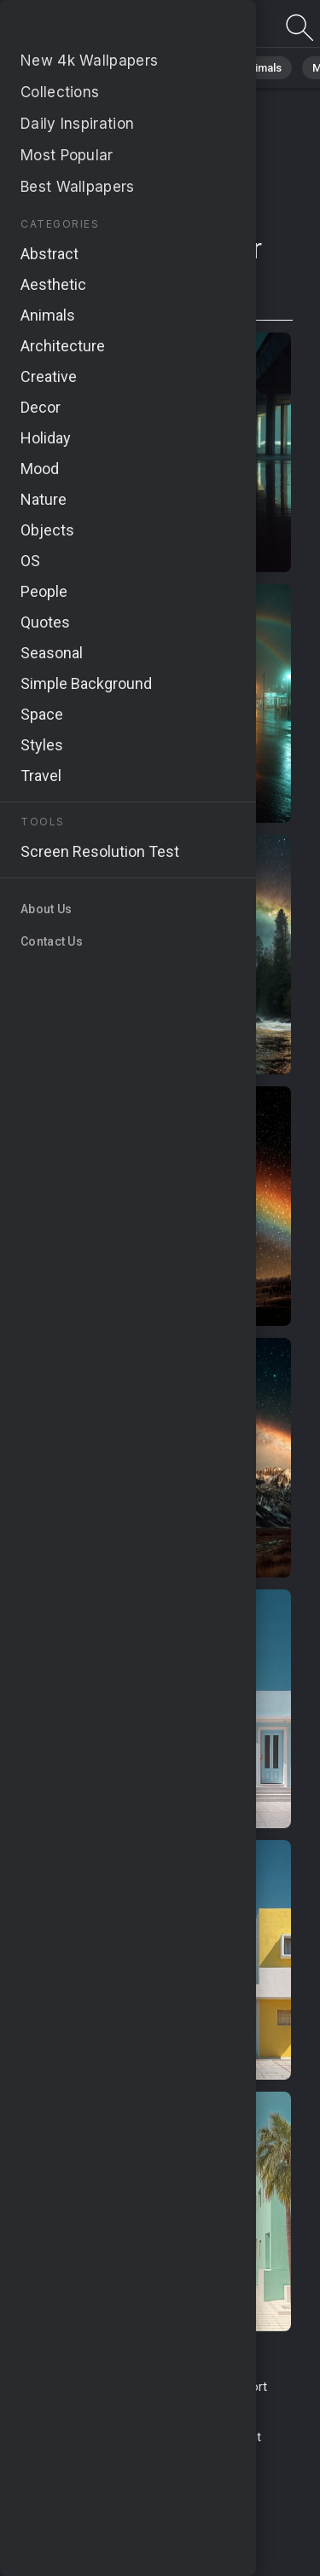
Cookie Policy (165, 2437)
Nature (119, 67)
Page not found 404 (102, 28)
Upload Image (119, 2405)
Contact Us (187, 2386)
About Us (194, 2405)
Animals (261, 67)
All (64, 67)
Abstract (188, 67)
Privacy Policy (78, 2437)
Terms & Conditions (90, 2386)
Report (248, 2386)
